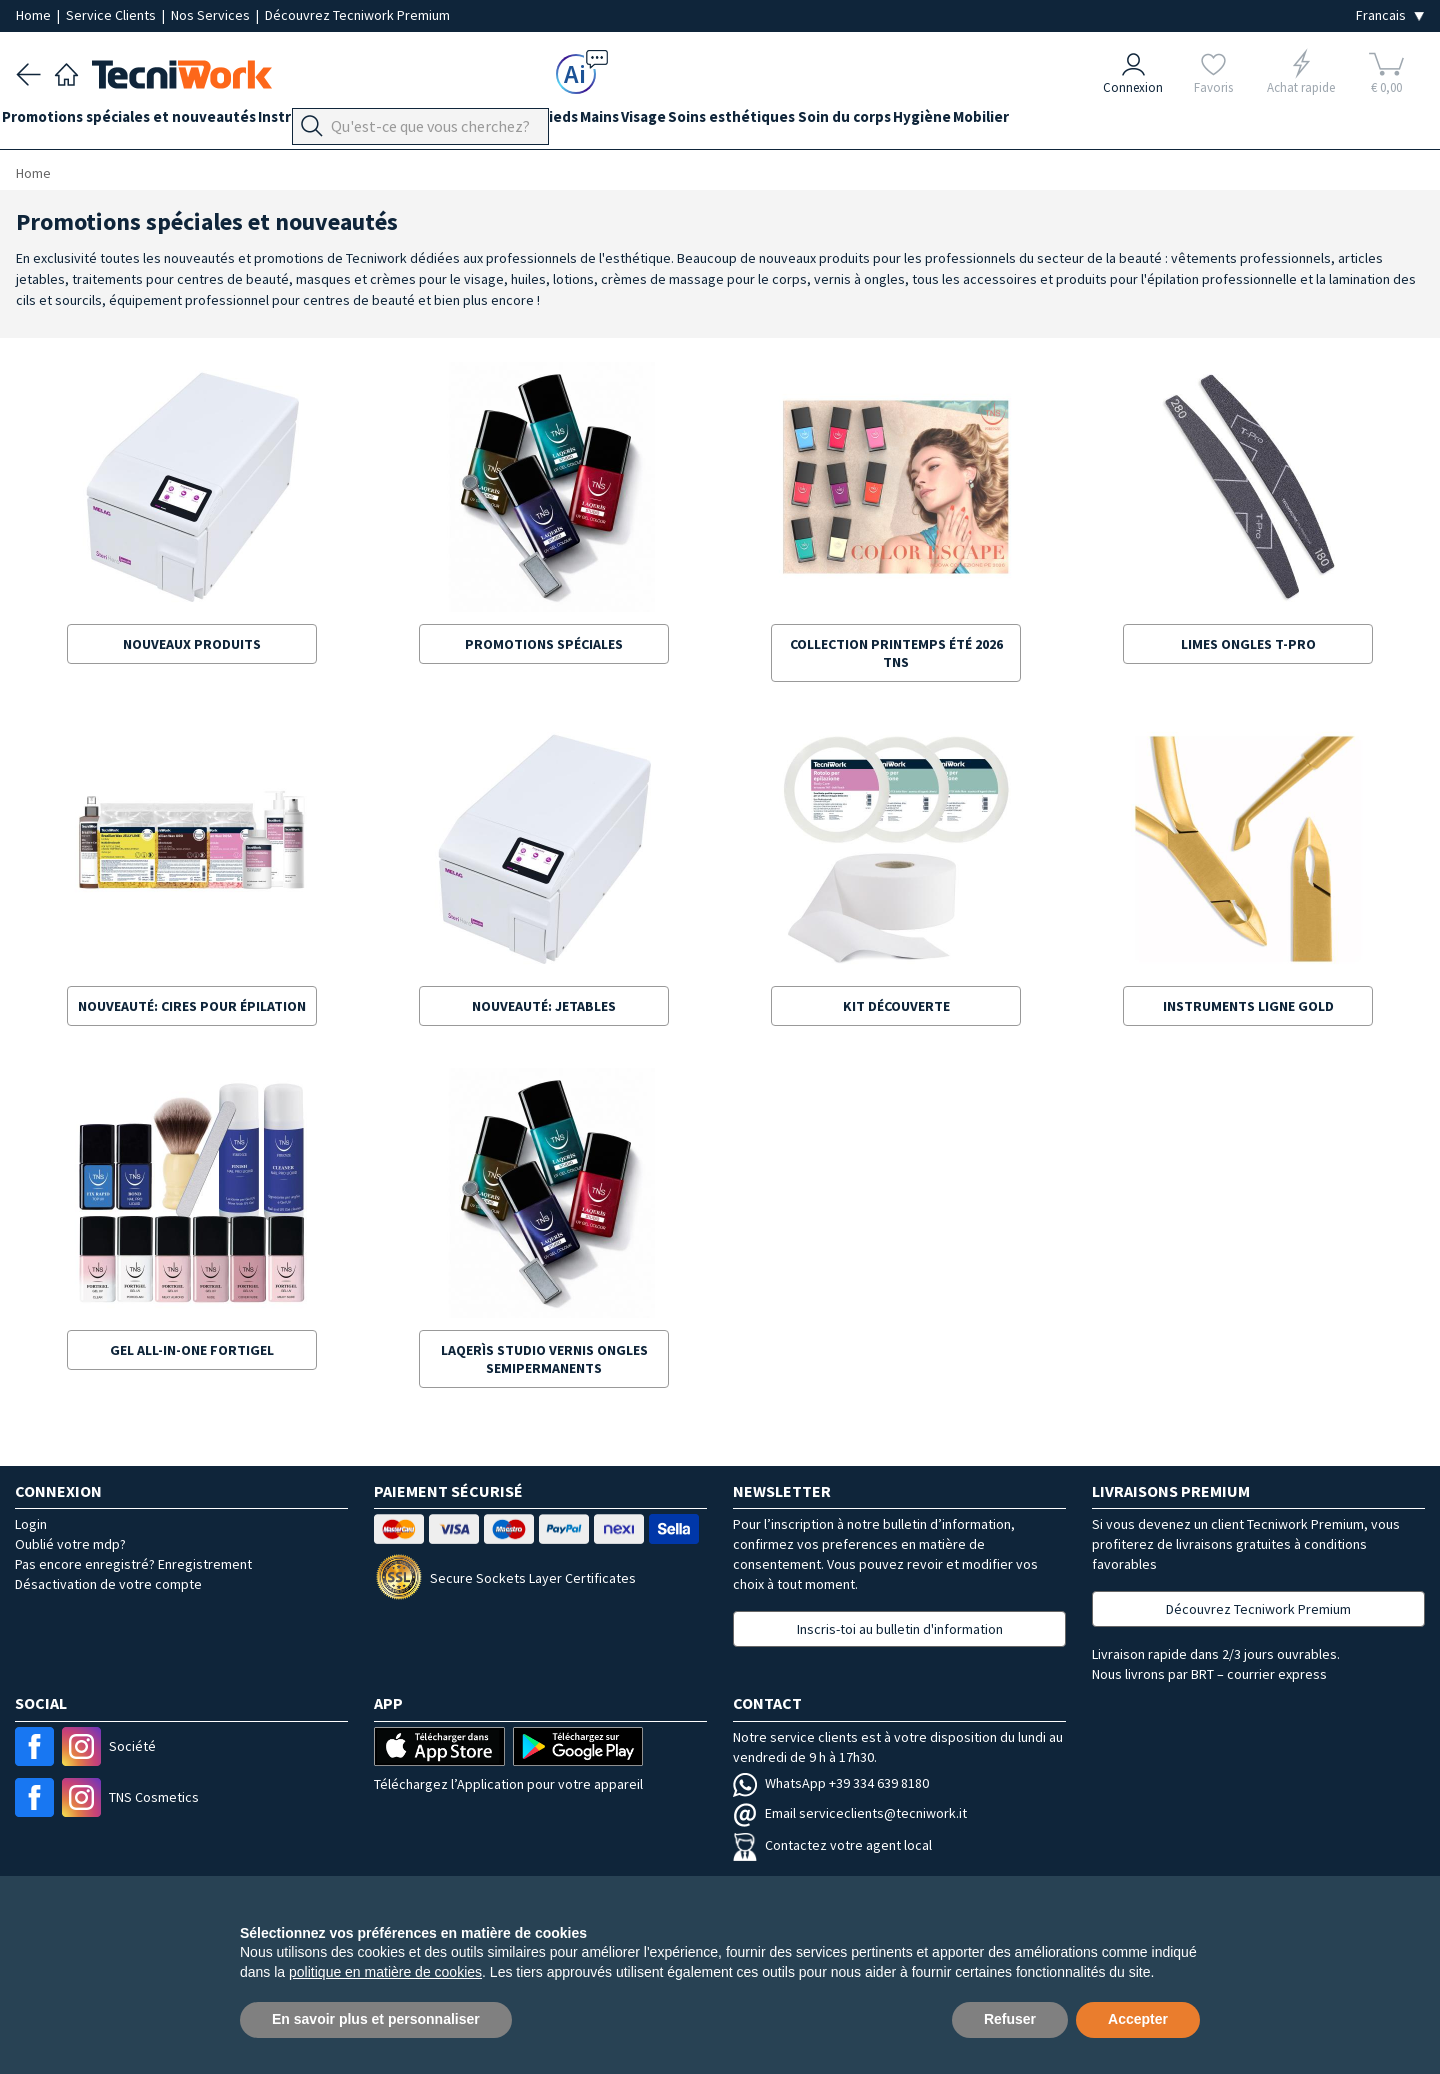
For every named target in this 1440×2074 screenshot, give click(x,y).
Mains (669, 121)
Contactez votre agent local (832, 1845)
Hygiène (1047, 121)
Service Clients (112, 15)
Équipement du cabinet (499, 121)
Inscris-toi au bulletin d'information (900, 1629)
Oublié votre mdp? (70, 1544)
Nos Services (212, 15)
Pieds (615, 121)
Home (35, 15)
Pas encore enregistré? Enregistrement (133, 1564)
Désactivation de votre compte (108, 1584)
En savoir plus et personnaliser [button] (376, 2019)
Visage (727, 121)
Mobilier (1120, 121)
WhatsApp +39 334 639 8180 (831, 1783)
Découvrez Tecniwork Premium (357, 15)
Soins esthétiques (829, 121)
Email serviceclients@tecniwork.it (850, 1813)
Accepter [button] (1138, 2019)
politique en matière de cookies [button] (385, 1972)
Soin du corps (955, 121)
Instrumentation (344, 121)
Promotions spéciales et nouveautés (143, 121)
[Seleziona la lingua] (1390, 15)
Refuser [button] (1010, 2019)
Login (31, 1524)
